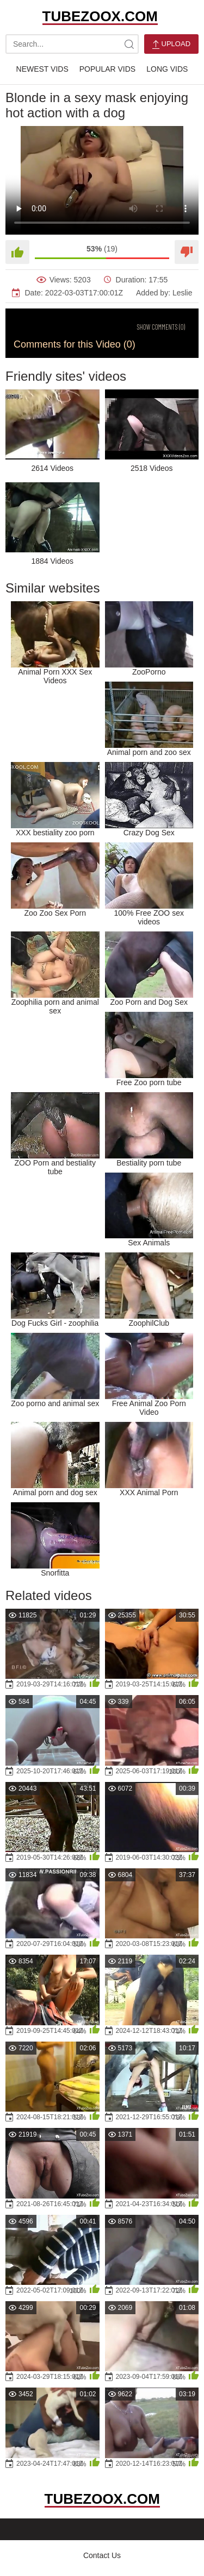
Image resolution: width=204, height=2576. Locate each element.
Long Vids (167, 69)
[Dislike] (187, 252)
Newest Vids (42, 69)
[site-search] (129, 44)
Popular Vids (107, 69)
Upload (171, 44)
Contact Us (102, 2555)
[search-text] (72, 44)
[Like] (17, 252)
